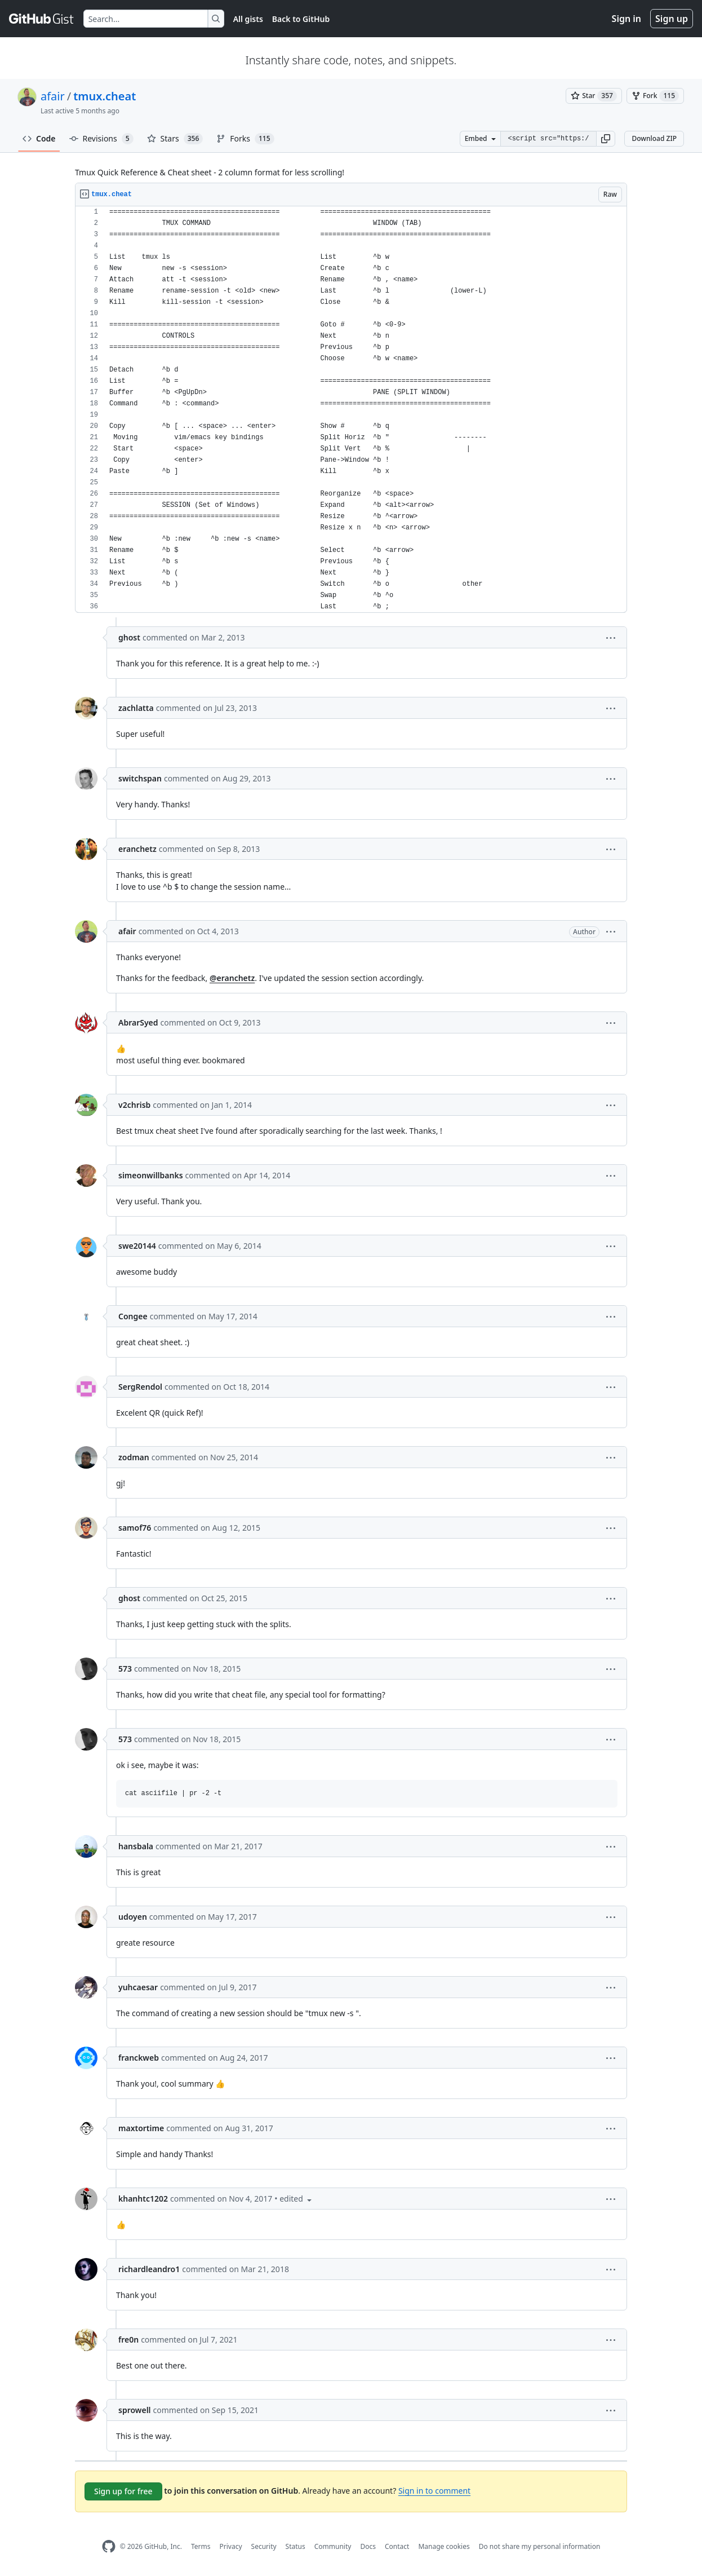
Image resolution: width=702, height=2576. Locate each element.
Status (295, 2546)
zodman (133, 1457)
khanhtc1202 (143, 2198)
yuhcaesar (138, 1987)
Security (264, 2546)
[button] (605, 139)
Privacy (231, 2546)
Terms (201, 2546)
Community (333, 2546)
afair (53, 96)
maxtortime (141, 2128)
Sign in (626, 18)
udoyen (132, 1916)
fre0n (128, 2339)
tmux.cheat (104, 96)
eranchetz (137, 848)
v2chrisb (134, 1104)
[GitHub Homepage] (108, 2546)
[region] (351, 409)
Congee (133, 1316)
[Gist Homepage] (41, 18)
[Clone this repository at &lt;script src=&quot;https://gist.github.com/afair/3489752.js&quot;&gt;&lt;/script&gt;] (548, 139)
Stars (175, 138)
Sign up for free (123, 2491)
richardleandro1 (149, 2269)
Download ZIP (654, 138)
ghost (129, 637)
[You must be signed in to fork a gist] (655, 96)
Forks (245, 138)
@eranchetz (232, 978)
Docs (368, 2546)
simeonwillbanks (150, 1175)
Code (39, 138)
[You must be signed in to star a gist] (594, 96)
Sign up (671, 18)
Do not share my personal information (540, 2546)
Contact (397, 2546)
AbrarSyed (138, 1022)
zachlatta (136, 707)
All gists (248, 19)
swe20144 (137, 1245)
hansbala (135, 1846)
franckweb (138, 2057)
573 (125, 1668)
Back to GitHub (301, 19)
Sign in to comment (434, 2490)
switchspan (140, 778)
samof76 (134, 1527)
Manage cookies (443, 2546)
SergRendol (140, 1386)
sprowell (134, 2410)
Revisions (101, 138)
